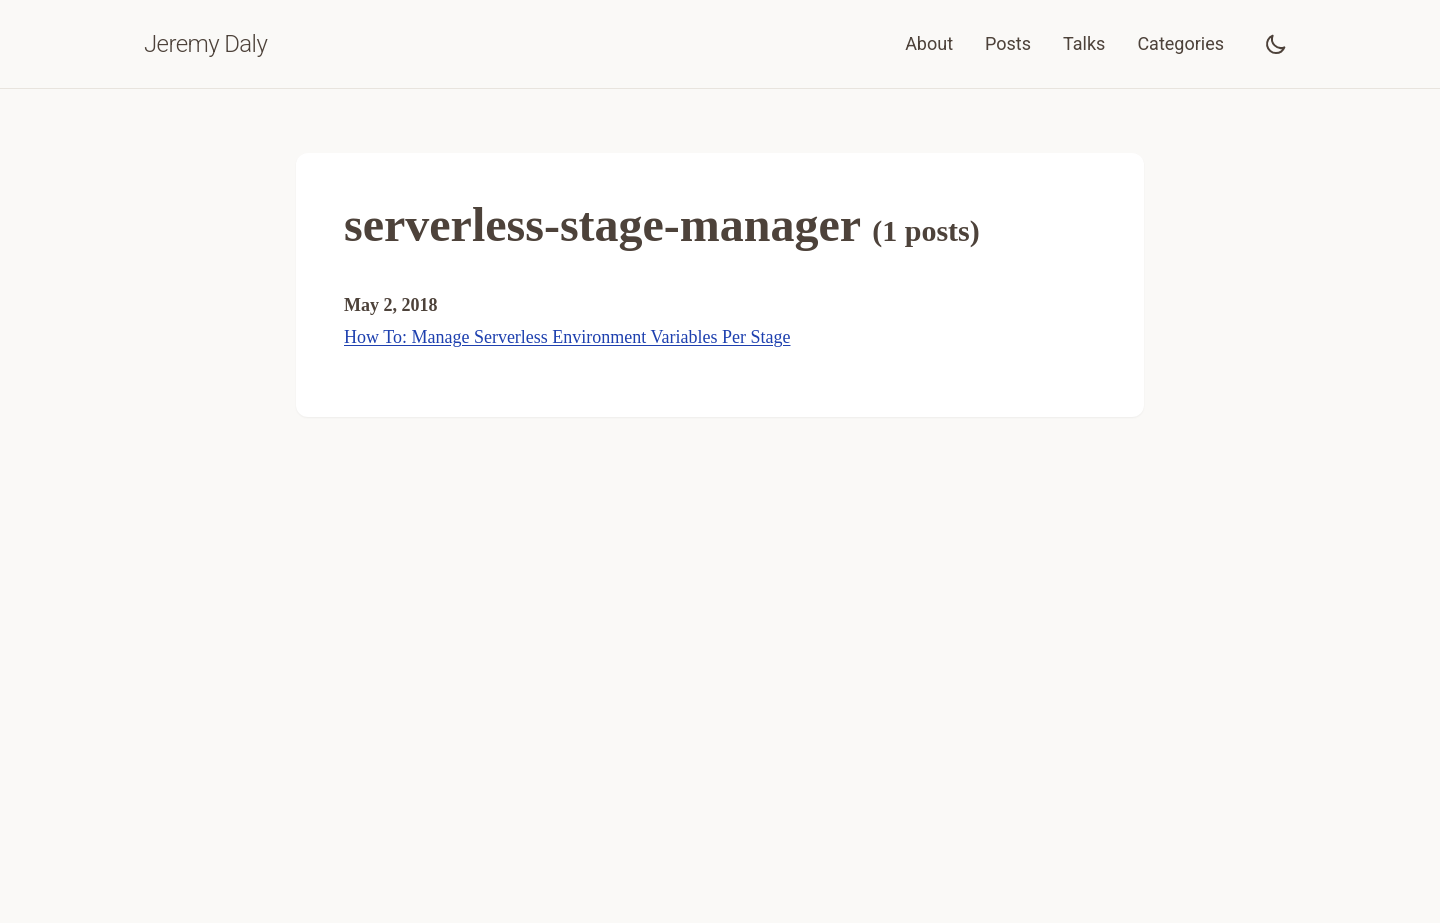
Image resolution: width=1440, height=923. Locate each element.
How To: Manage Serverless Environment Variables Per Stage (567, 337)
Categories (1180, 43)
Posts (1008, 43)
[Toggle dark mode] (1276, 44)
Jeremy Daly (205, 44)
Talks (1084, 43)
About (929, 43)
